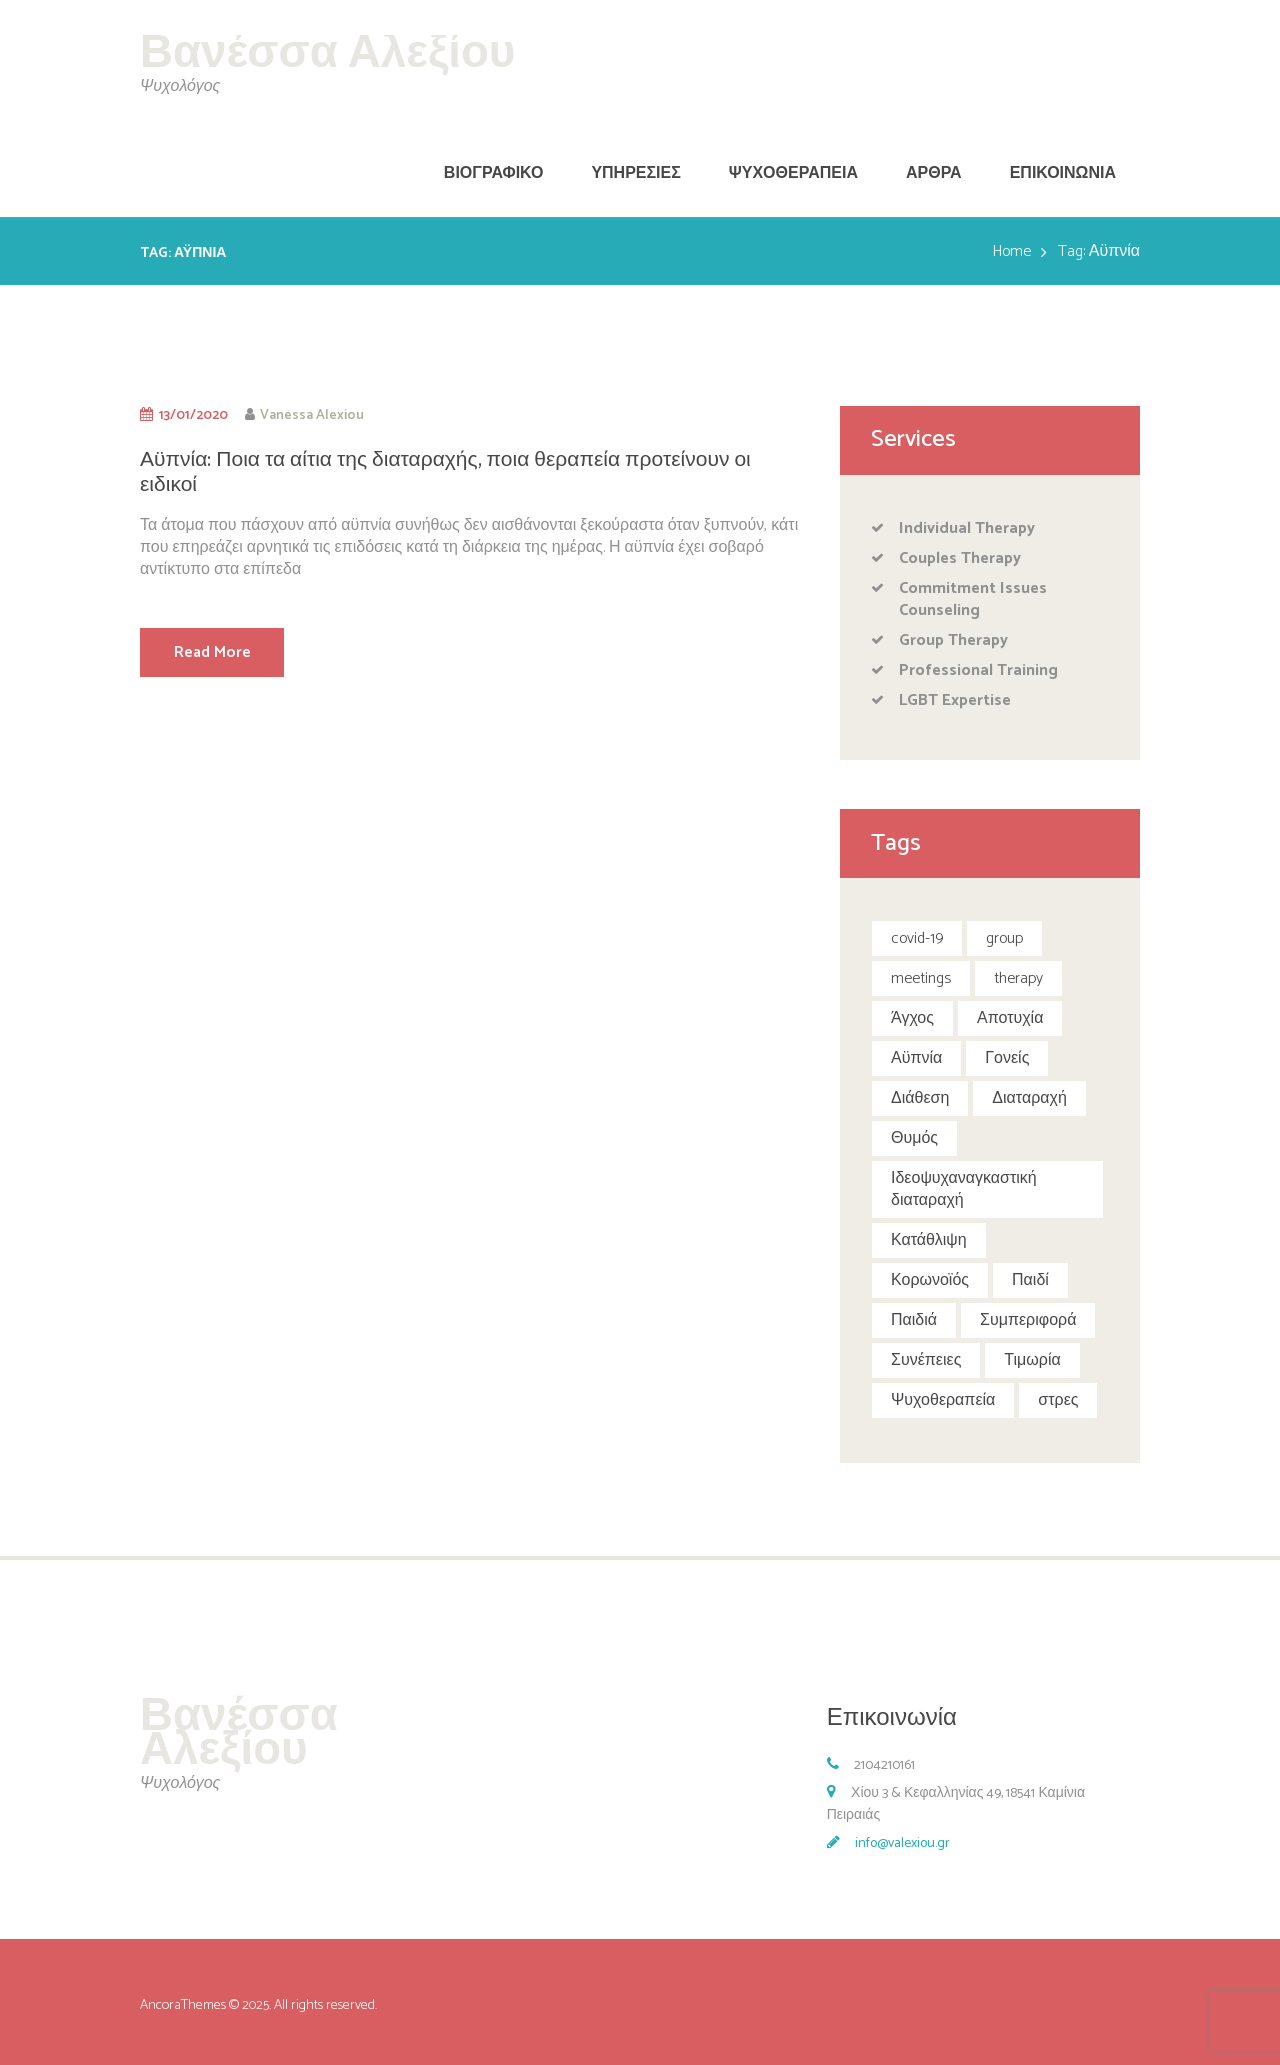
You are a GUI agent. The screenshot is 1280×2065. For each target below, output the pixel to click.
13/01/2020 (193, 415)
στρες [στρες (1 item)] (1058, 1400)
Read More (212, 652)
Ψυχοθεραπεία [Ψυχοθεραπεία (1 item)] (943, 1400)
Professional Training (978, 670)
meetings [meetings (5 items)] (921, 978)
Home (1011, 252)
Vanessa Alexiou (312, 415)
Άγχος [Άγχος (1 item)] (912, 1018)
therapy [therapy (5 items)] (1018, 978)
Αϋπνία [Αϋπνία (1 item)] (916, 1058)
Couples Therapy (960, 558)
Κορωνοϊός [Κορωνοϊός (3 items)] (930, 1280)
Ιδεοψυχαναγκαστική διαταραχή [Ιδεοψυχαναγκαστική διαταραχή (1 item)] (964, 1189)
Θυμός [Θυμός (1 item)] (914, 1138)
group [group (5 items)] (1004, 938)
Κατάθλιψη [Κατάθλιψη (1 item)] (929, 1240)
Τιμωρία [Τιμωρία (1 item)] (1032, 1360)
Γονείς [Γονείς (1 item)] (1007, 1058)
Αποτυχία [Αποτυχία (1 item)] (1010, 1018)
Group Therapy (953, 640)
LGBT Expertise (955, 700)
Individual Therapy (967, 528)
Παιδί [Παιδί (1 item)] (1030, 1280)
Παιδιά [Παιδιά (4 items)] (914, 1320)
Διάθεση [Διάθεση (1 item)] (920, 1098)
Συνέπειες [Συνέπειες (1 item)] (926, 1360)
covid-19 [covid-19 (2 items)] (917, 938)
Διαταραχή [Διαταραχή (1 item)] (1029, 1098)
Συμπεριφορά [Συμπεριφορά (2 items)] (1028, 1320)
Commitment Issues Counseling (973, 599)
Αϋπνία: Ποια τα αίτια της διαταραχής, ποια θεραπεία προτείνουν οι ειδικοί (445, 472)
